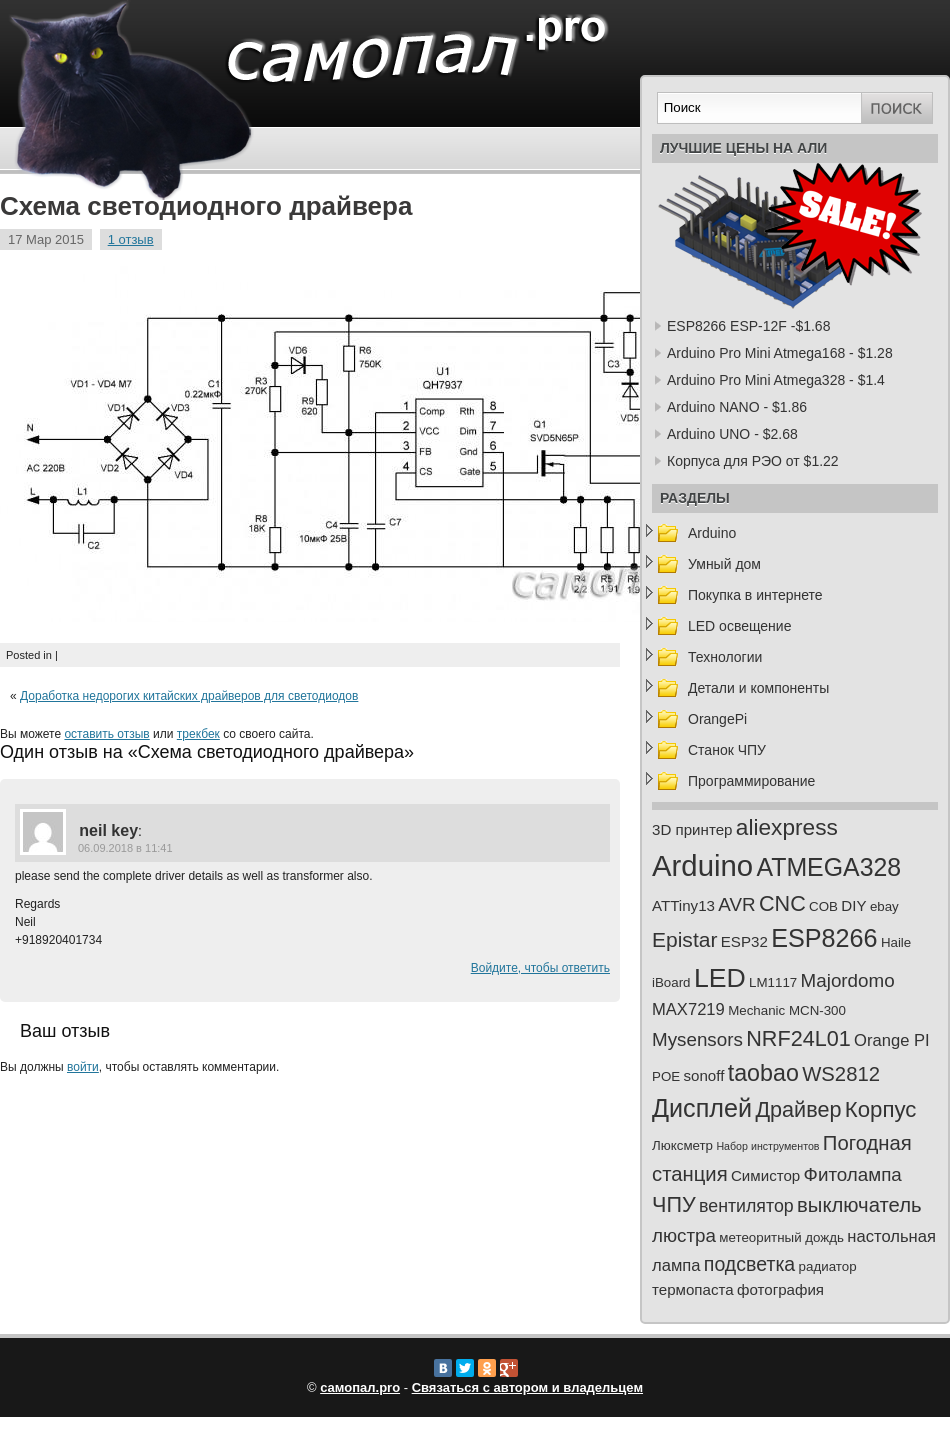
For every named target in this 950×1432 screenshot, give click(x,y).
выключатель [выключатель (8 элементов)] (859, 1205)
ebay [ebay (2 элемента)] (884, 906)
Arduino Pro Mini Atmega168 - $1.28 (780, 353)
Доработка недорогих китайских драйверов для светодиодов (189, 696)
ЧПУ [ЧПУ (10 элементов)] (674, 1204)
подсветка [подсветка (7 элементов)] (749, 1264)
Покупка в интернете (755, 595)
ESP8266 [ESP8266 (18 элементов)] (824, 938)
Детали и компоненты (758, 688)
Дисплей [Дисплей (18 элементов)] (702, 1108)
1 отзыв (131, 239)
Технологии (725, 657)
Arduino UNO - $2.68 (732, 434)
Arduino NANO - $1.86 (737, 407)
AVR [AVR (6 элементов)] (736, 904)
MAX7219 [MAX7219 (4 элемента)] (688, 1009)
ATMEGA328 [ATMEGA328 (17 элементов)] (828, 867)
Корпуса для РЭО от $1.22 (753, 461)
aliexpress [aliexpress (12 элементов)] (787, 827)
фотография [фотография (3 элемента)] (780, 1289)
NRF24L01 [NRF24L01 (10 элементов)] (798, 1038)
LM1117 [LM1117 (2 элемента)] (773, 982)
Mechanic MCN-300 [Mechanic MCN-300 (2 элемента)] (787, 1010)
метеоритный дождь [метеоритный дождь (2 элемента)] (781, 1237)
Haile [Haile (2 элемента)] (896, 942)
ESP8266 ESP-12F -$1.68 (748, 326)
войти (83, 1067)
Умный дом (724, 564)
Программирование (751, 781)
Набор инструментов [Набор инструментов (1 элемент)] (767, 1146)
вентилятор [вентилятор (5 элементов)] (746, 1206)
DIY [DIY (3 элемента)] (853, 905)
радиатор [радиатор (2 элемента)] (828, 1266)
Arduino (712, 533)
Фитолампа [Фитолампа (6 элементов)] (853, 1174)
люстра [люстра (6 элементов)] (684, 1235)
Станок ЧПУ (727, 750)
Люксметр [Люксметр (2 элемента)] (682, 1145)
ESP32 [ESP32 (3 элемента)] (744, 941)
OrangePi (717, 719)
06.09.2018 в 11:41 (125, 848)
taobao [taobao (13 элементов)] (763, 1073)
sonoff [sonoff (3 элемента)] (704, 1075)
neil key (108, 830)
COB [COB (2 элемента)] (823, 906)
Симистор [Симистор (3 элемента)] (765, 1175)
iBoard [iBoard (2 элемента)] (671, 982)
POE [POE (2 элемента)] (666, 1076)
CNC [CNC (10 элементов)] (782, 903)
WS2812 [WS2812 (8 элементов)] (841, 1074)
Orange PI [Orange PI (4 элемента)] (892, 1040)
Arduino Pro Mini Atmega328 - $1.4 (776, 380)
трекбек (198, 734)
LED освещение (739, 626)
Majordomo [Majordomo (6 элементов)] (848, 980)
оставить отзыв (106, 734)
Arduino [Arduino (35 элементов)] (702, 865)
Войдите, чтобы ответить (540, 968)
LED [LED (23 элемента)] (720, 978)
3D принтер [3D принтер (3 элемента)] (692, 829)
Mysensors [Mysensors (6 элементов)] (697, 1039)
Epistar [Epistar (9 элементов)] (684, 939)
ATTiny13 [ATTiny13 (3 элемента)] (683, 905)
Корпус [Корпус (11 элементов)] (881, 1109)
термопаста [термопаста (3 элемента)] (693, 1289)
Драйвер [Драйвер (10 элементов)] (798, 1109)
